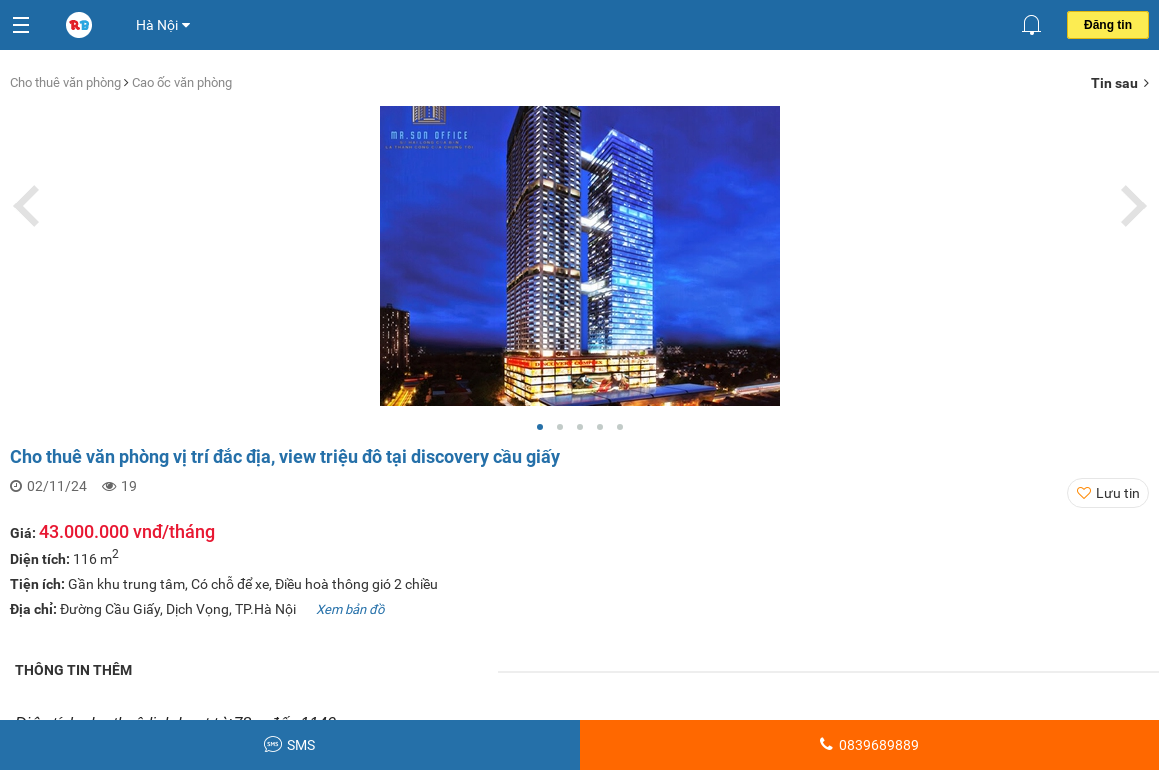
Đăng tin (1108, 25)
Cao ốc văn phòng (182, 82)
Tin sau (1120, 83)
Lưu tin (1118, 493)
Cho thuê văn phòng (67, 82)
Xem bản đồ (350, 609)
